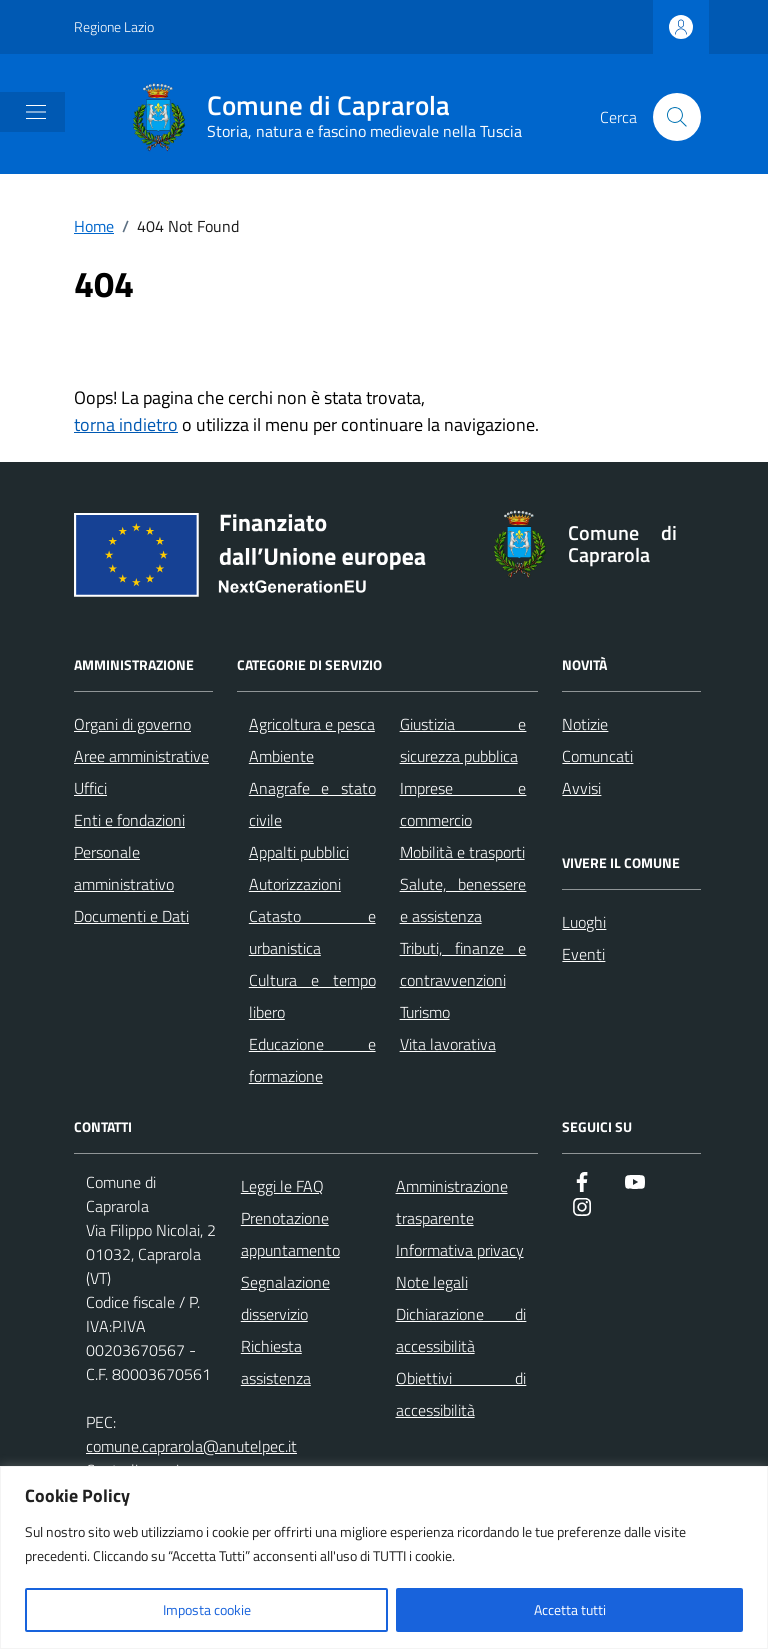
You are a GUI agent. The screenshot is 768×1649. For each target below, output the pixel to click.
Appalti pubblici (299, 852)
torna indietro (126, 424)
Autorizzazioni (295, 884)
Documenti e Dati (131, 916)
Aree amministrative (141, 756)
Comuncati (597, 756)
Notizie (585, 724)
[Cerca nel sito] (677, 117)
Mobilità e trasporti (462, 852)
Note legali (432, 1282)
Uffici (90, 788)
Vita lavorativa (448, 1044)
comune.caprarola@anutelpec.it (191, 1446)
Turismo (425, 1012)
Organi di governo (132, 724)
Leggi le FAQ (282, 1186)
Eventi (583, 954)
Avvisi (581, 788)
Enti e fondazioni (129, 820)
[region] (384, 1557)
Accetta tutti (570, 1609)
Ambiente (281, 756)
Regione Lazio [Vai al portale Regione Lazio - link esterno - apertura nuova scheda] (114, 26)
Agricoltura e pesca (312, 724)
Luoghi (584, 922)
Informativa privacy (460, 1250)
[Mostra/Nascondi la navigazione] (36, 112)
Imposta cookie (207, 1609)
